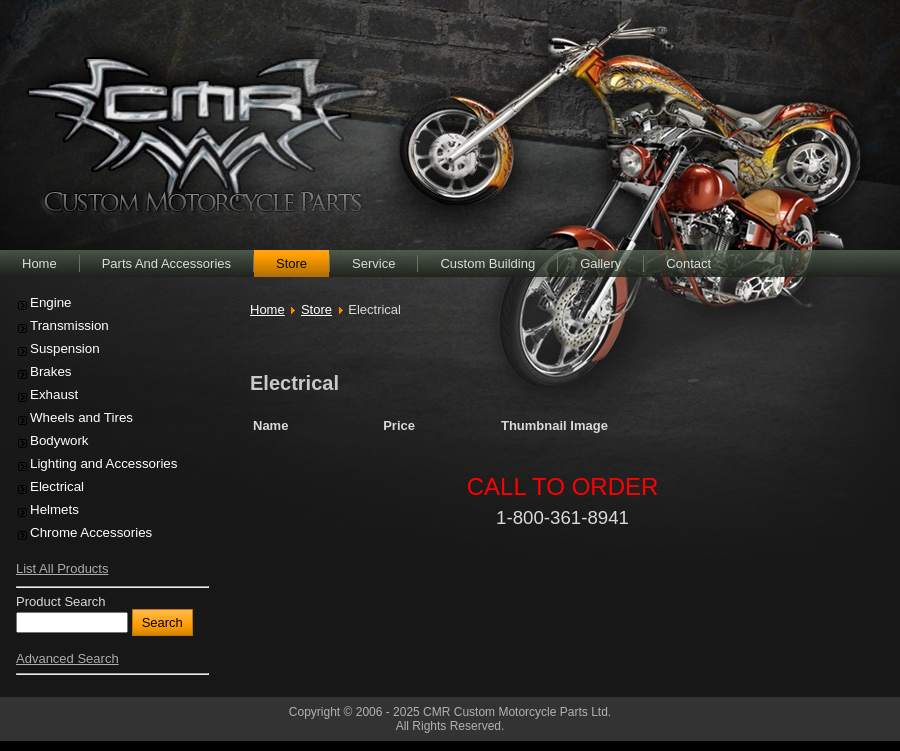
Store (316, 309)
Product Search (61, 601)
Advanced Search (67, 658)
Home (267, 309)
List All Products (62, 568)
